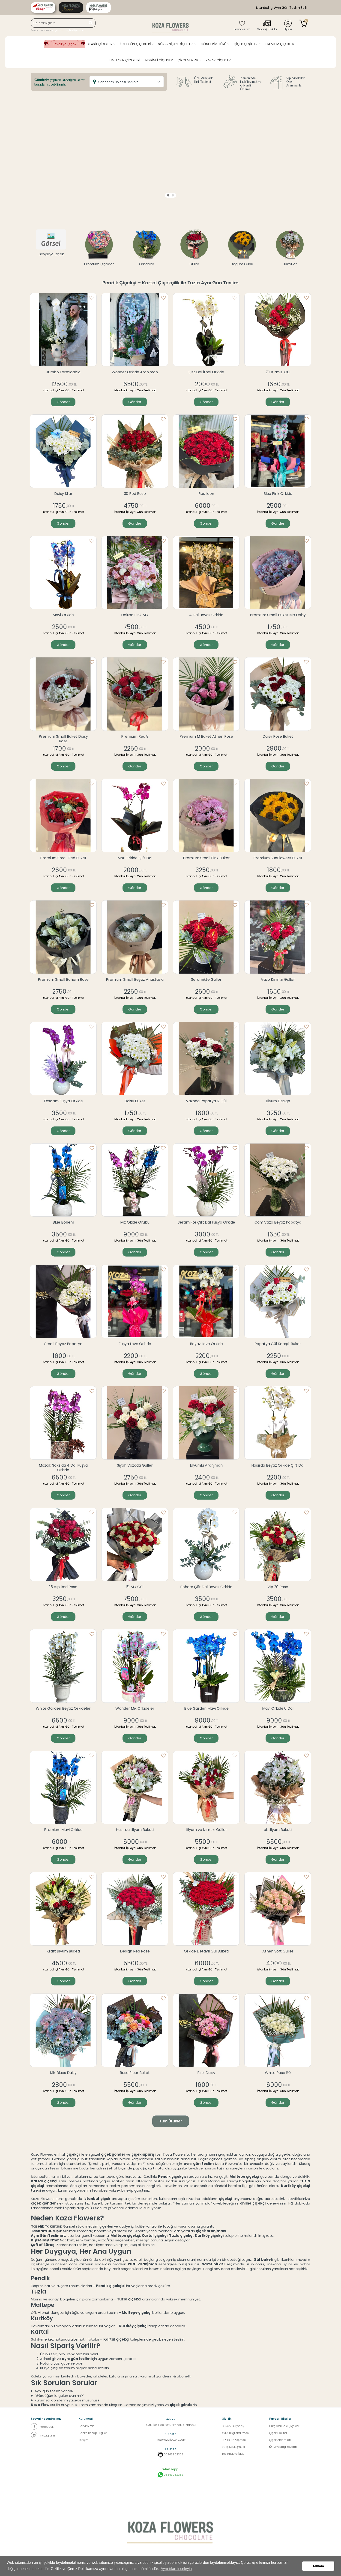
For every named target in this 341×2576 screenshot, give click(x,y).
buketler (84, 2376)
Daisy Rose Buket (278, 736)
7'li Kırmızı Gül (278, 372)
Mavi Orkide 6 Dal (277, 1708)
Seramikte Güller (206, 979)
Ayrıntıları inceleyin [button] (176, 2569)
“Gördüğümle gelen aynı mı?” (59, 2395)
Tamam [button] (318, 2566)
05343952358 (173, 2454)
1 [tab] (168, 195)
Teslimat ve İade (233, 2454)
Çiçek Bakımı (278, 2433)
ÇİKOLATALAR (187, 60)
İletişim (83, 2440)
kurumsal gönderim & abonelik (165, 2376)
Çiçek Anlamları (280, 2440)
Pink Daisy (206, 2072)
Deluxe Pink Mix (134, 615)
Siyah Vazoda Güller (135, 1465)
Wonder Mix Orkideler (134, 1708)
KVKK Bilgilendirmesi (235, 2433)
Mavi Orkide (63, 615)
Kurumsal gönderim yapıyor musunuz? (67, 2400)
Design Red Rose (135, 1951)
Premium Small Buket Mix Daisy (278, 615)
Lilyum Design (278, 1101)
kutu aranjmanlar (123, 2376)
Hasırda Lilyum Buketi (135, 1829)
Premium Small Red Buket (63, 858)
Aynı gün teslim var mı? (54, 2391)
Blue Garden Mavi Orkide (206, 1708)
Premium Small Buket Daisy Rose (63, 739)
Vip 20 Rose (277, 1587)
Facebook (42, 2426)
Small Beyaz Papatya (63, 1343)
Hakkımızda (87, 2426)
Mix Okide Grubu (135, 1222)
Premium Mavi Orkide (63, 1829)
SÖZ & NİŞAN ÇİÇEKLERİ (175, 44)
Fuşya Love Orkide (135, 1343)
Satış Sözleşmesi (233, 2447)
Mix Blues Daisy (63, 2072)
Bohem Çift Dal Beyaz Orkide (206, 1587)
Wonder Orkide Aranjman (135, 372)
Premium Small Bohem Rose (63, 979)
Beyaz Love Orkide (206, 1343)
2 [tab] (173, 195)
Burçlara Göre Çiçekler (284, 2426)
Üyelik (288, 25)
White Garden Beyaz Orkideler (63, 1708)
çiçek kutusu (60, 30)
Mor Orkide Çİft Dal (134, 858)
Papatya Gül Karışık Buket (277, 1343)
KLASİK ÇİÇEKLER (100, 44)
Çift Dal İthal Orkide (206, 372)
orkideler (100, 2376)
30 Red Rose (135, 493)
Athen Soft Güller (277, 1951)
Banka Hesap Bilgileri (93, 2433)
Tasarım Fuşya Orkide (63, 1101)
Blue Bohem (63, 1222)
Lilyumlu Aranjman (206, 1465)
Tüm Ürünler (170, 2121)
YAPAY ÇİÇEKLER (218, 60)
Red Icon (206, 493)
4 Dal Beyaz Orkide (206, 615)
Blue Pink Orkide (277, 493)
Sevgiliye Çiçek (64, 44)
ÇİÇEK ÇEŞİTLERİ (246, 44)
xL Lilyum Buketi (278, 1829)
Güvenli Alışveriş (233, 2426)
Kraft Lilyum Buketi (63, 1951)
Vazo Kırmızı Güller (278, 979)
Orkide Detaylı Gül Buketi (206, 1951)
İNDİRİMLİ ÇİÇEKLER (159, 60)
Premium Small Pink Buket (206, 858)
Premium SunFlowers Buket (277, 858)
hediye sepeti (77, 30)
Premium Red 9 (134, 736)
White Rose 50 (278, 2072)
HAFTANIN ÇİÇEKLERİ (125, 60)
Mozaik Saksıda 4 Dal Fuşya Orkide (63, 1468)
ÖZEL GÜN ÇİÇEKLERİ (135, 44)
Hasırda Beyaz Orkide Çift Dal (277, 1465)
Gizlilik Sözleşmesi (234, 2440)
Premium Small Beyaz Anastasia (135, 979)
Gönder (63, 401)
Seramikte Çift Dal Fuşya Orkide (206, 1222)
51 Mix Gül (134, 1587)
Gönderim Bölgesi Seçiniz (118, 82)
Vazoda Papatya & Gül (206, 1101)
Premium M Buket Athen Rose (206, 736)
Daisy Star (63, 493)
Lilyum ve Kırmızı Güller (206, 1829)
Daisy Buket (134, 1101)
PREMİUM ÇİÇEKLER (280, 44)
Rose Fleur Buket (135, 2072)
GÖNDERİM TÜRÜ (213, 44)
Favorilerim (242, 25)
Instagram (43, 2435)
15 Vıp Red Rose (63, 1587)
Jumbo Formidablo (63, 372)
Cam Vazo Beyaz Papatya (277, 1222)
